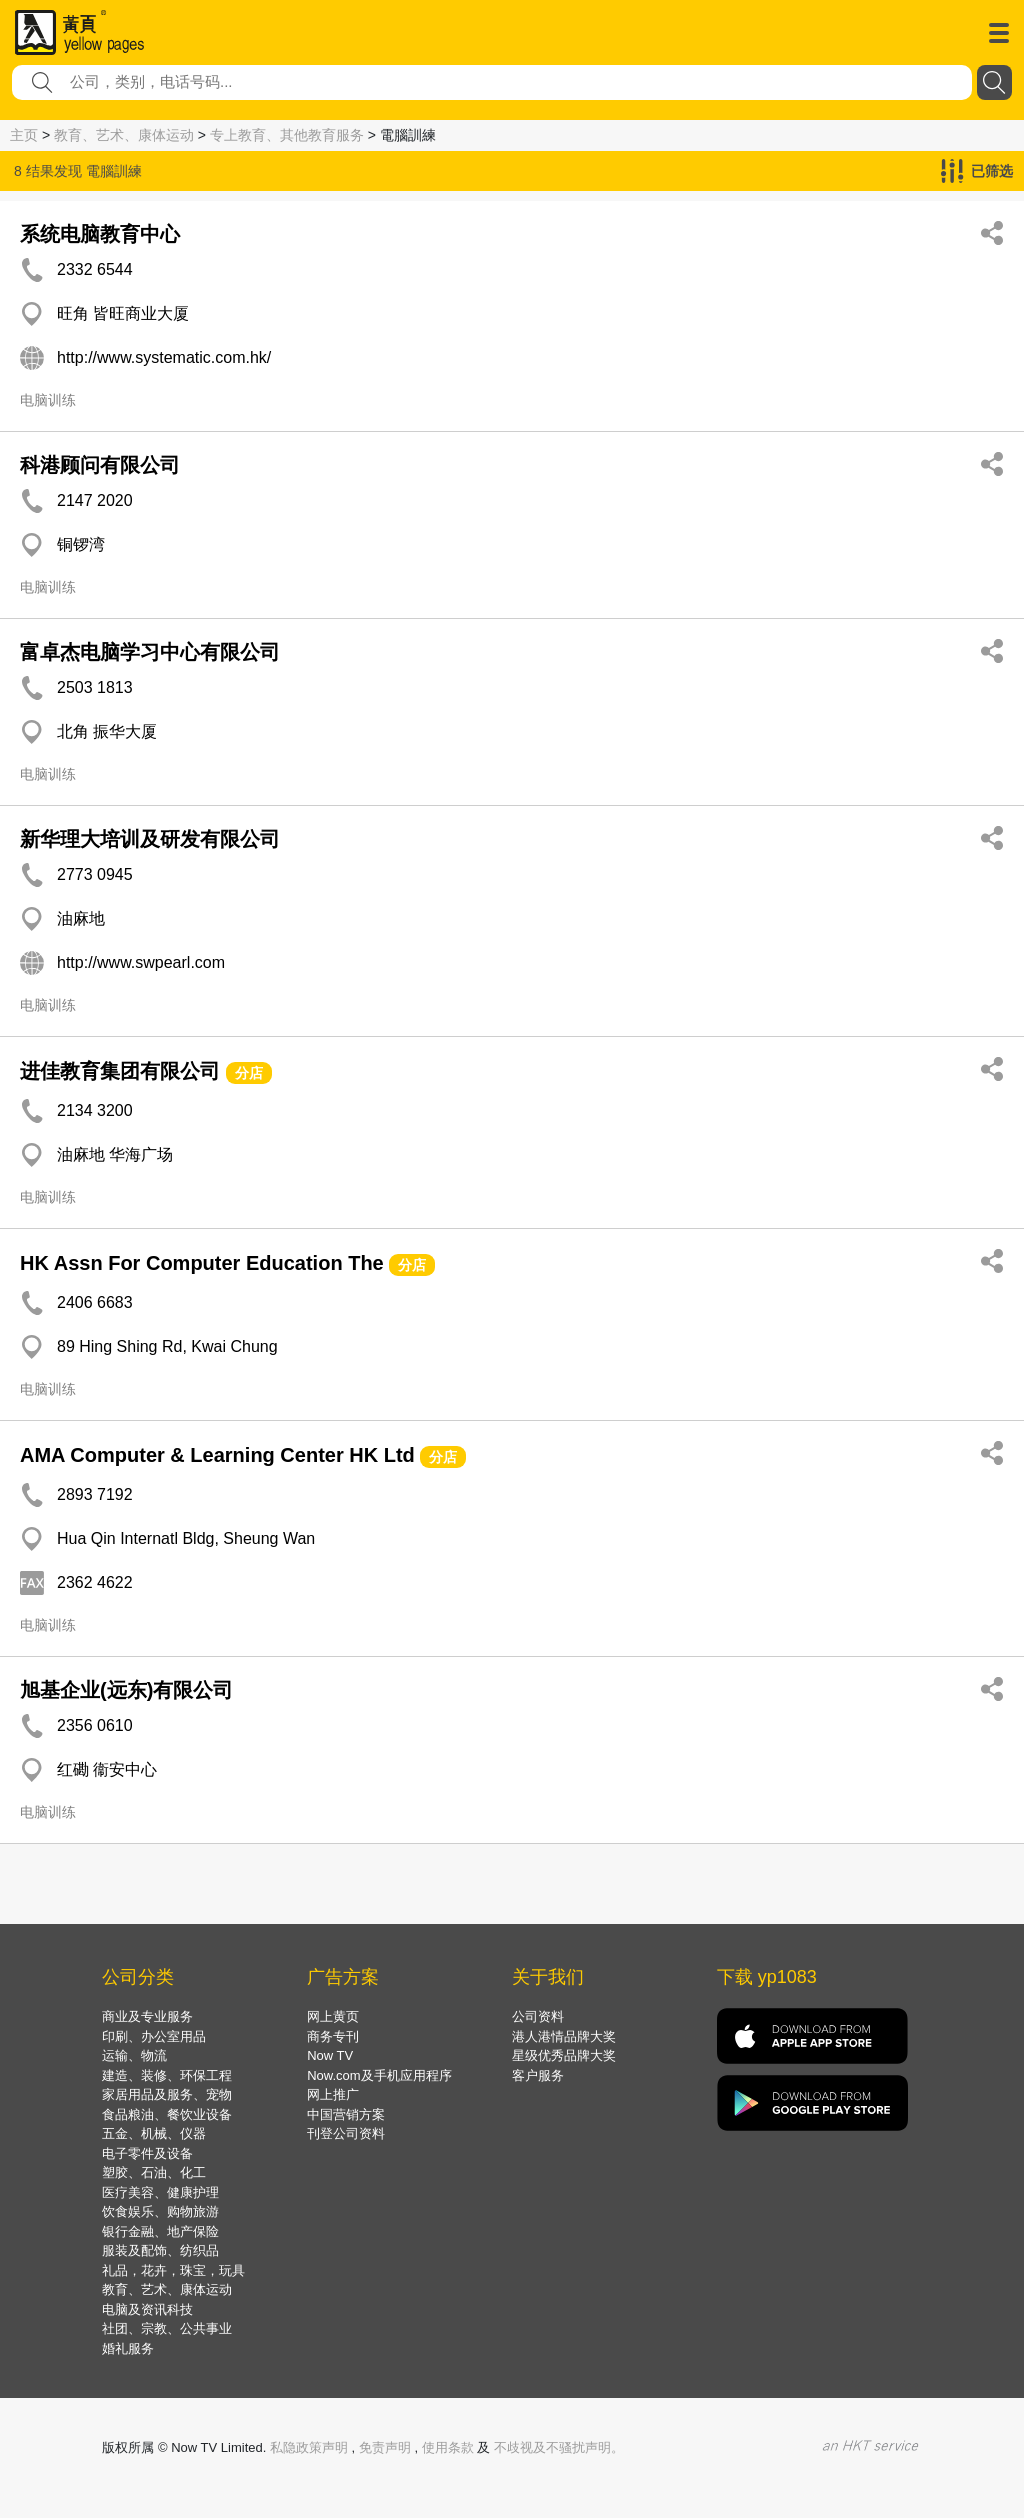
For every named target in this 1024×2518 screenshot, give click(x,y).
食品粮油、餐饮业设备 (167, 2114)
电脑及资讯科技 (147, 2309)
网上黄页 (333, 2016)
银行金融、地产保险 (160, 2231)
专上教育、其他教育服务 (287, 135)
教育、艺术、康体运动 (124, 135)
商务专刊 (333, 2036)
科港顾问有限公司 (100, 465)
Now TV (330, 2055)
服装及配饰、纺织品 (160, 2250)
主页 (24, 135)
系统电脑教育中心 (100, 234)
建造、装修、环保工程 (167, 2075)
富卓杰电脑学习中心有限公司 (150, 652)
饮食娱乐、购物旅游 (160, 2211)
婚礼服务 (128, 2348)
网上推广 (333, 2094)
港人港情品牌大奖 (564, 2036)
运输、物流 (134, 2055)
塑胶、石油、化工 (154, 2172)
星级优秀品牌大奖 (564, 2055)
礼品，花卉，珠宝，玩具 (173, 2270)
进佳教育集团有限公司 (120, 1071)
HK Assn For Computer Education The (202, 1263)
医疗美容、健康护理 (160, 2192)
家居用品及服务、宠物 (167, 2094)
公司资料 (538, 2016)
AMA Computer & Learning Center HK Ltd (217, 1455)
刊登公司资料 (346, 2133)
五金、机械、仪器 (154, 2133)
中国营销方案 (346, 2114)
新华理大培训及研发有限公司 (150, 839)
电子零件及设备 (147, 2153)
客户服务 (538, 2075)
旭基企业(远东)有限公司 (126, 1690)
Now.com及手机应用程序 (379, 2075)
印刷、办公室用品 (154, 2036)
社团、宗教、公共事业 (167, 2328)
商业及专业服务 (147, 2016)
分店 (249, 1073)
